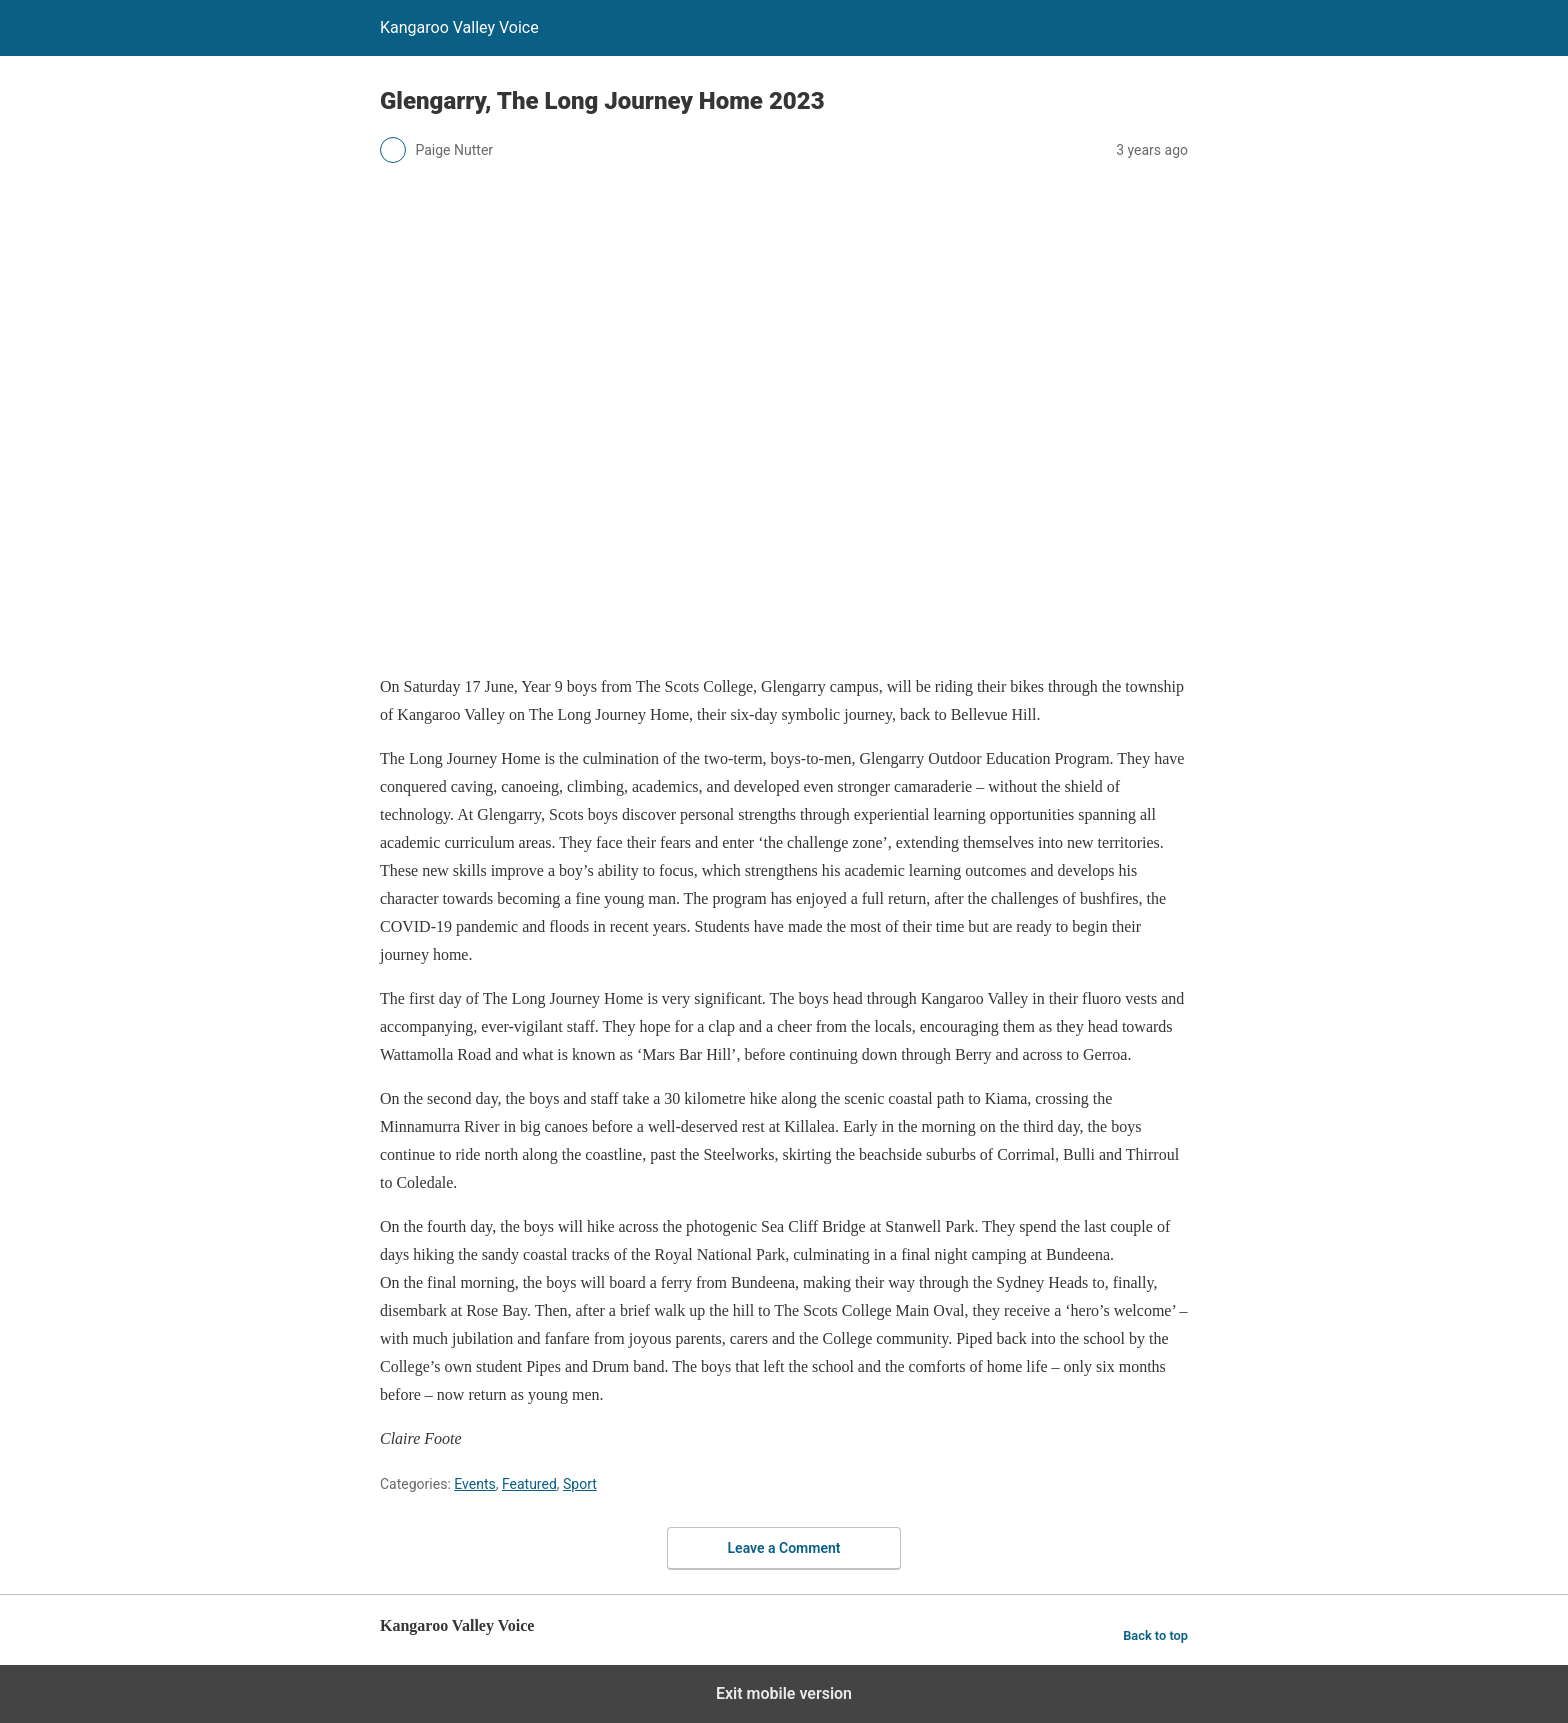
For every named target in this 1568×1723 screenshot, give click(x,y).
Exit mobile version (784, 1693)
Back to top (1155, 1635)
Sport (580, 1484)
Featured (529, 1484)
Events (474, 1484)
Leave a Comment (784, 1548)
